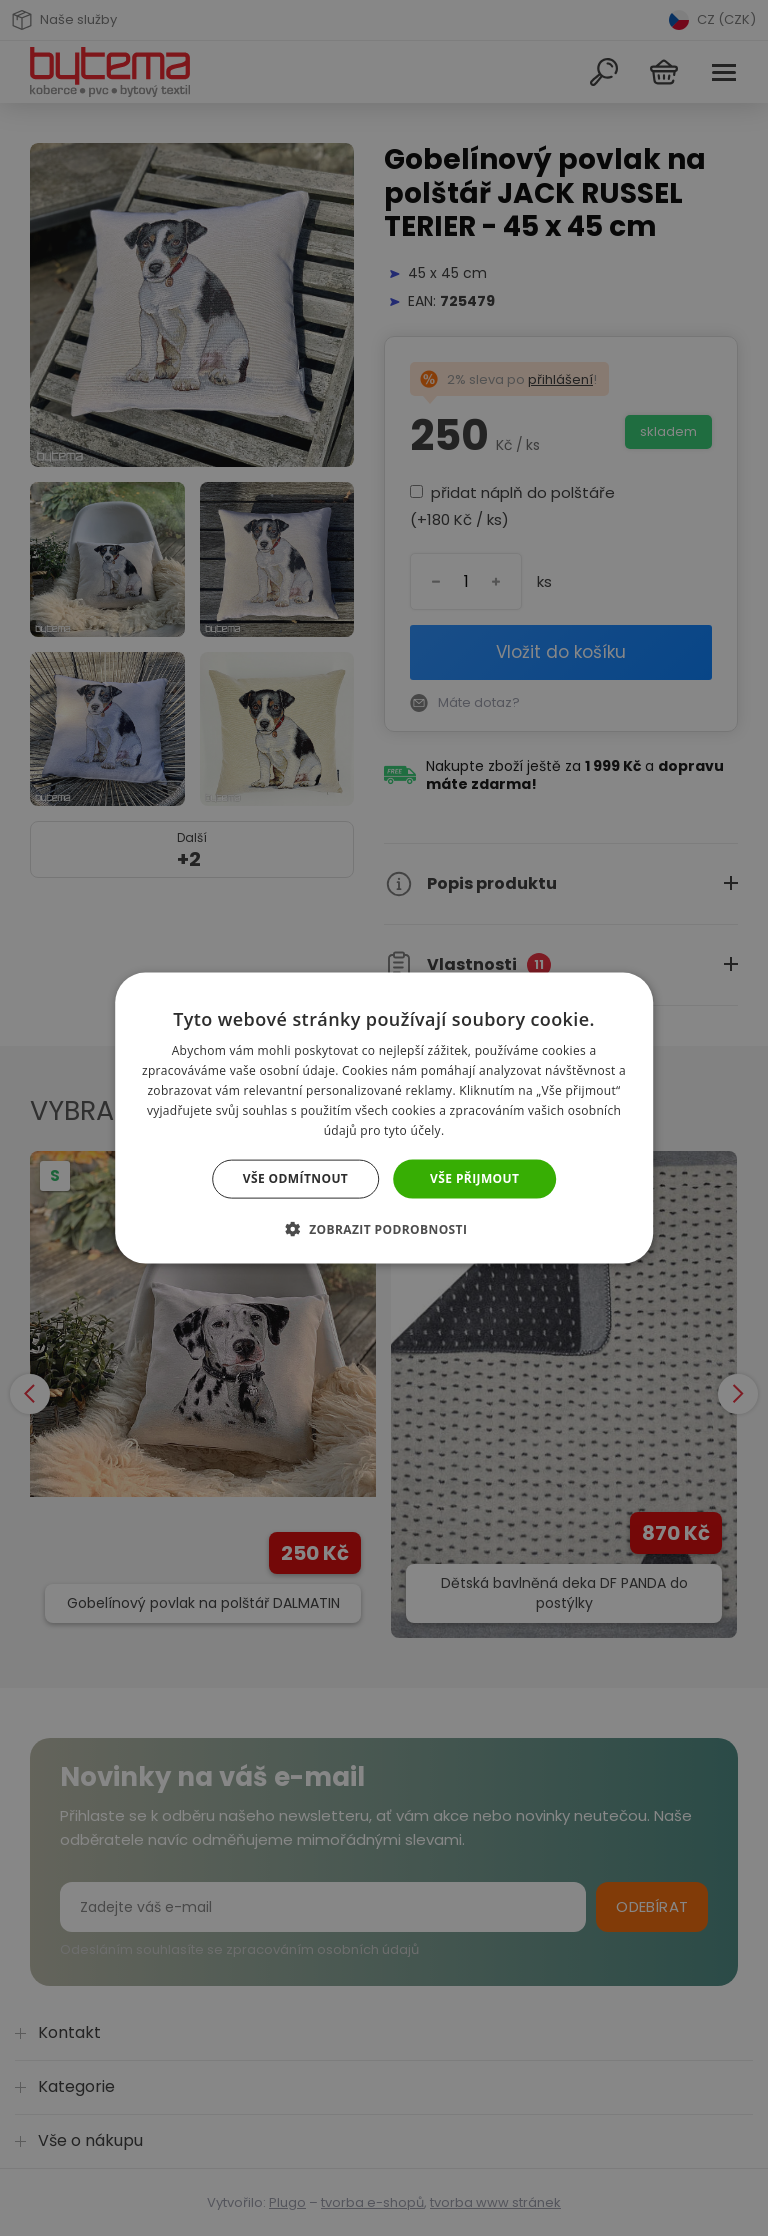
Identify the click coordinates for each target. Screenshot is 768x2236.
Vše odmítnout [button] (295, 1178)
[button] (384, 1228)
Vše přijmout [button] (474, 1178)
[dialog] (384, 1118)
